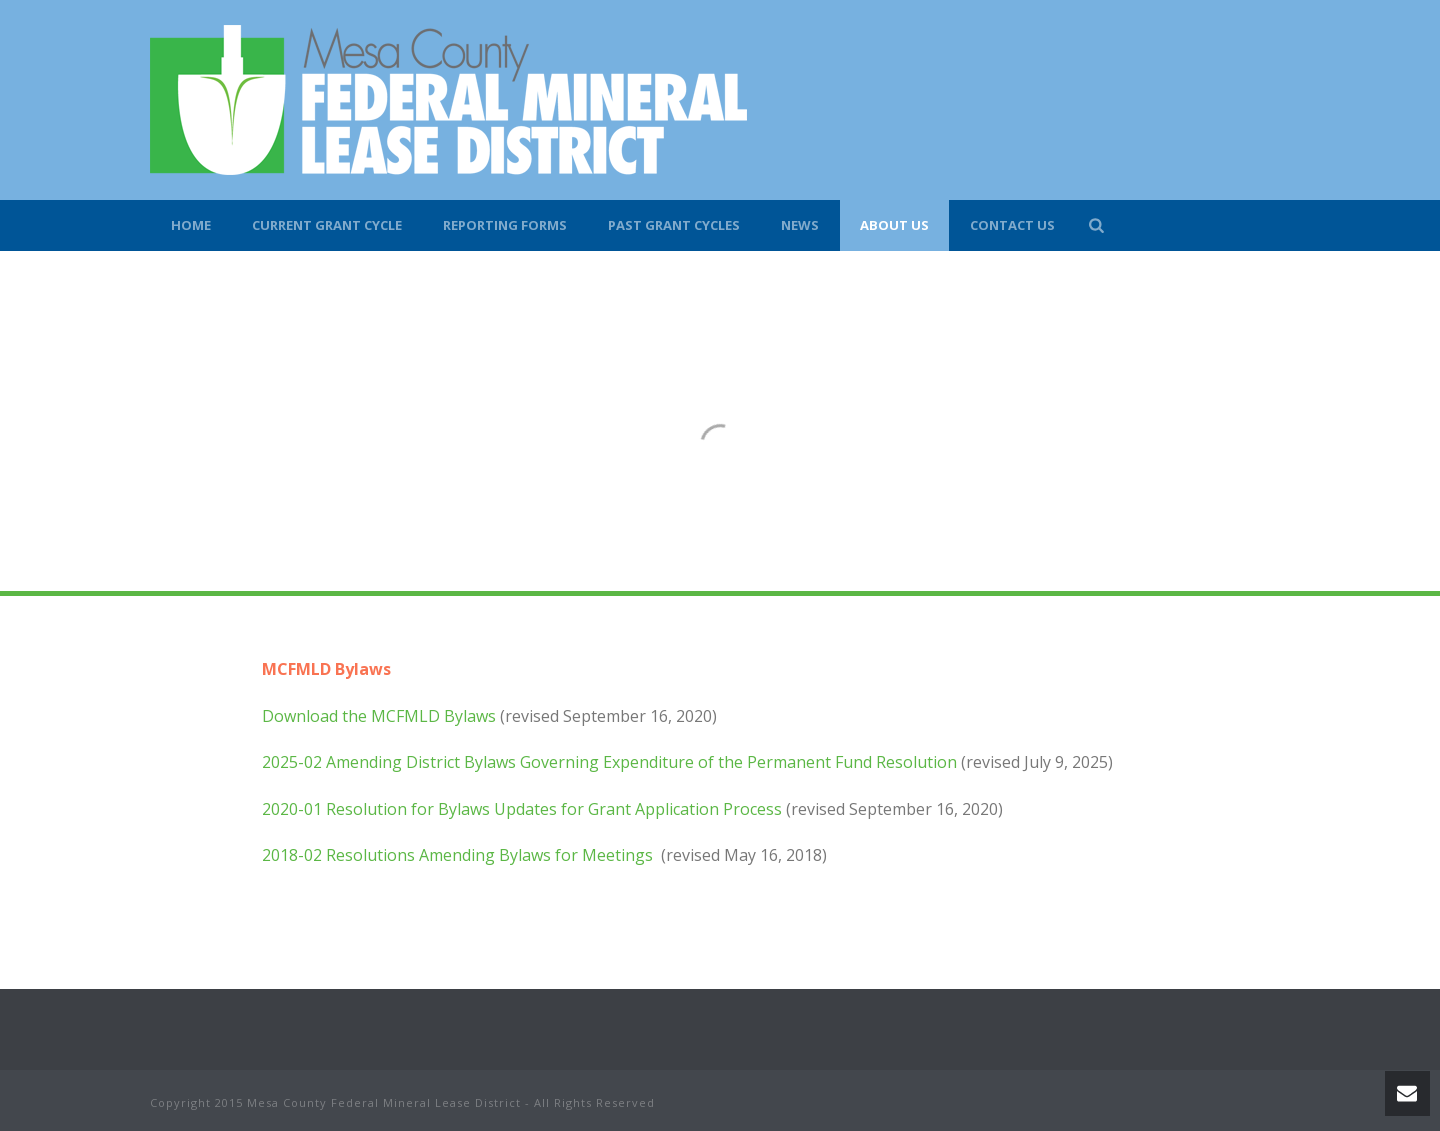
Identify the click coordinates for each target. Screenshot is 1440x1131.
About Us (894, 225)
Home (191, 225)
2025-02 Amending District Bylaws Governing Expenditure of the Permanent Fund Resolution (609, 762)
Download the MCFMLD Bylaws (379, 716)
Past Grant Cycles (674, 225)
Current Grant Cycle (327, 225)
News (800, 225)
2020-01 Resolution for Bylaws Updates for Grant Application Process (522, 809)
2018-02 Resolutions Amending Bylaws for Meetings (459, 855)
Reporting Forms (505, 225)
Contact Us (1012, 225)
